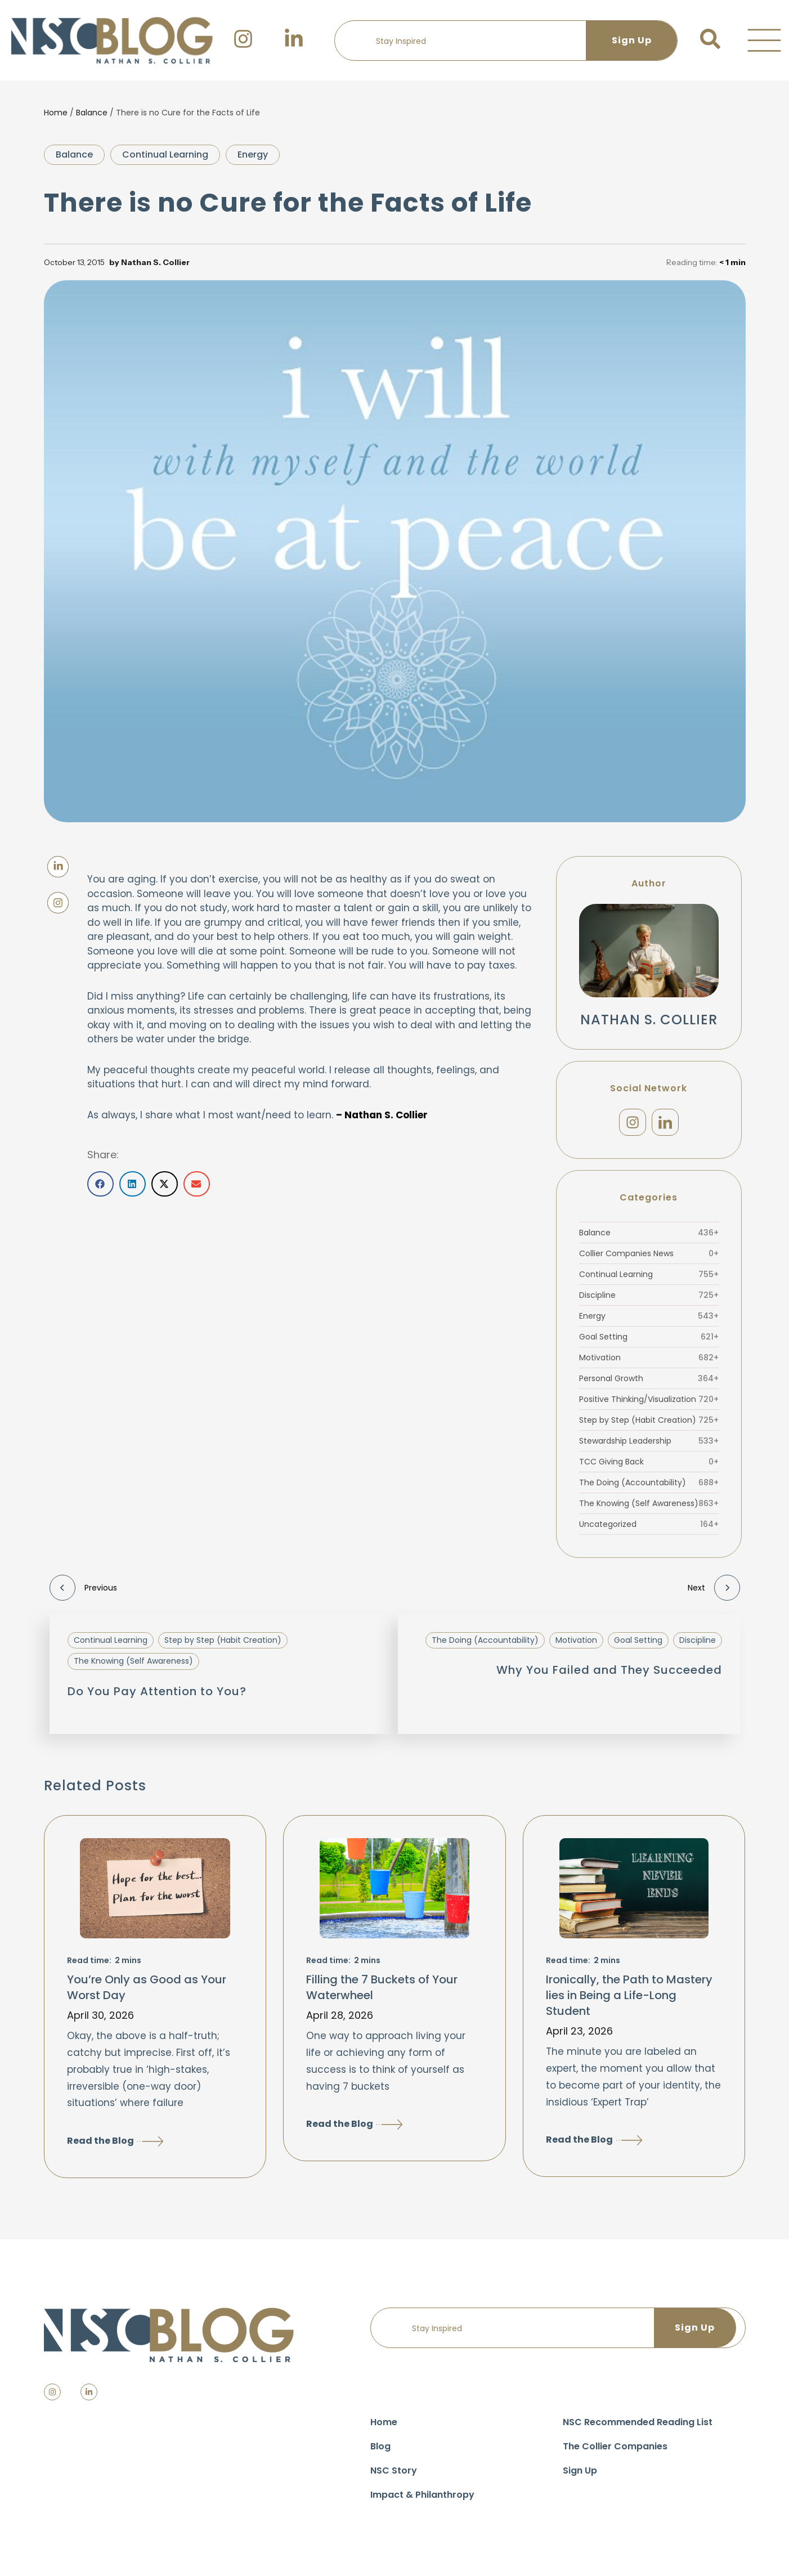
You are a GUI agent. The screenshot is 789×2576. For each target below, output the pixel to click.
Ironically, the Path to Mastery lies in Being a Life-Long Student (629, 2001)
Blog (380, 2451)
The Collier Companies (615, 2451)
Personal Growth (649, 1384)
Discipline (649, 1300)
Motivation (649, 1363)
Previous (83, 1593)
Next (714, 1593)
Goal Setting (649, 1342)
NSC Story (393, 2476)
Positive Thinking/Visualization (649, 1405)
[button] (764, 40)
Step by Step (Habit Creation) (649, 1425)
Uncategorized (649, 1529)
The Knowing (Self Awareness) (649, 1509)
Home (56, 112)
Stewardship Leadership (649, 1446)
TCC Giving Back (649, 1467)
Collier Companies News (649, 1259)
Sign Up (580, 2476)
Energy (252, 154)
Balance (91, 112)
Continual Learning (165, 154)
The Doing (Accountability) (649, 1488)
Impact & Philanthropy (422, 2500)
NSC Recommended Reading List (637, 2427)
